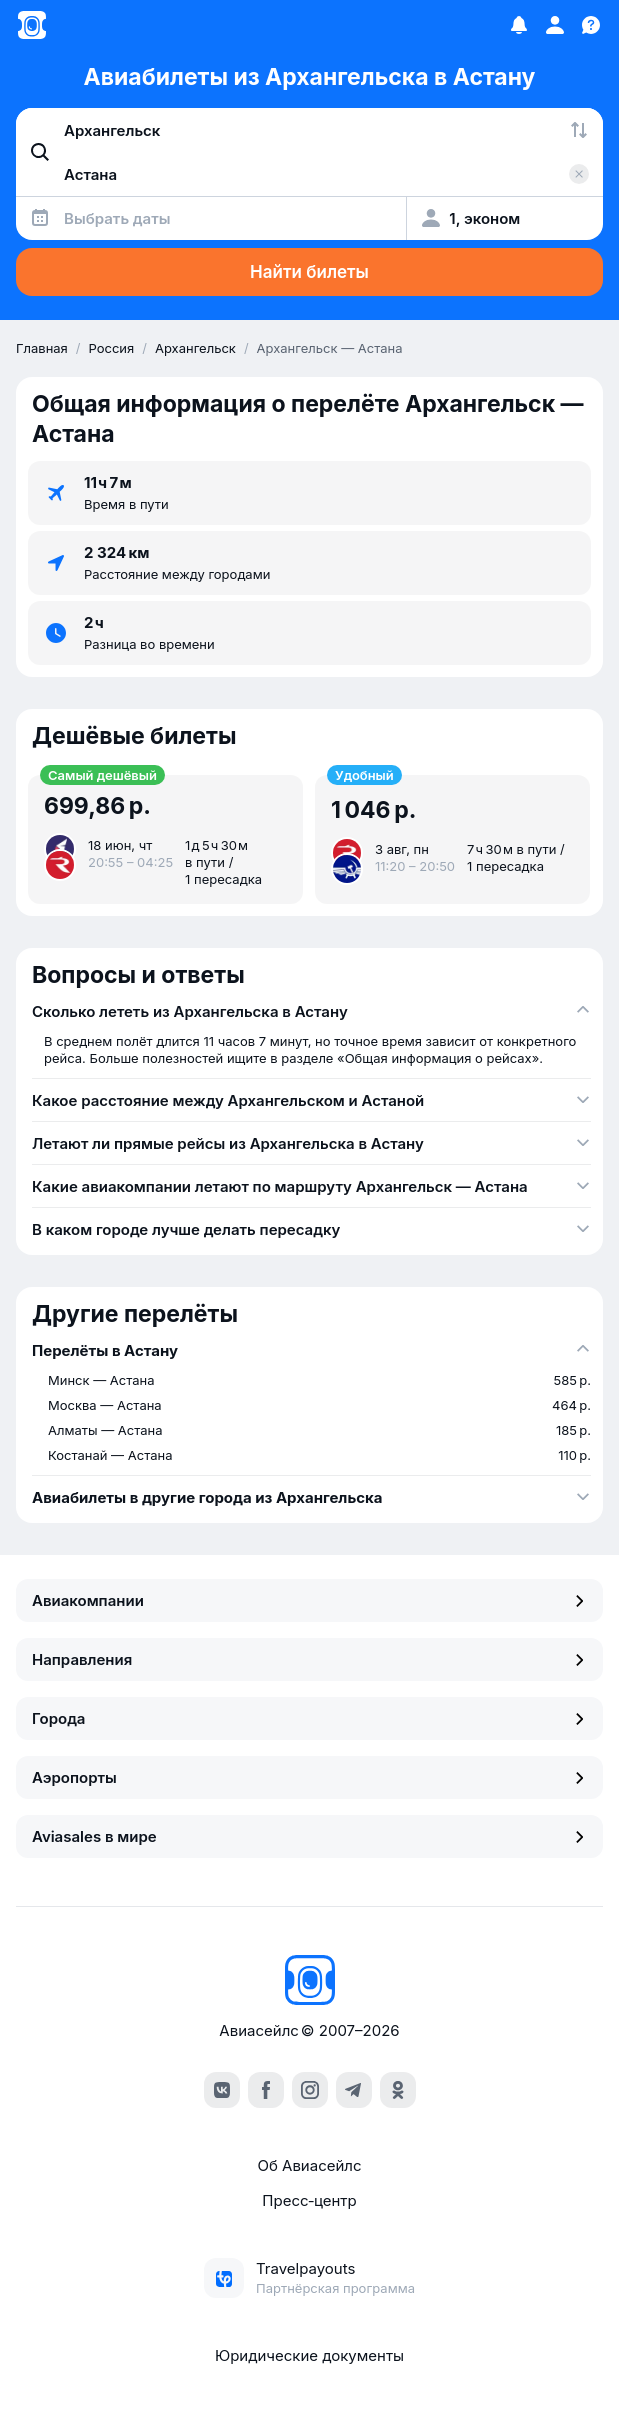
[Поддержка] (591, 25)
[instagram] (310, 2090)
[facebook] (266, 2090)
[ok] (398, 2090)
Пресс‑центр (309, 2200)
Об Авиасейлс (309, 2165)
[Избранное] (519, 25)
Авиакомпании (309, 1600)
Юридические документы (309, 2355)
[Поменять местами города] (579, 130)
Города (309, 1718)
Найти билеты (309, 272)
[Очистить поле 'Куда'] (579, 174)
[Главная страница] (32, 25)
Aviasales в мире (309, 1836)
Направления (309, 1659)
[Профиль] (555, 25)
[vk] (222, 2090)
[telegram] (354, 2090)
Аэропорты (309, 1777)
